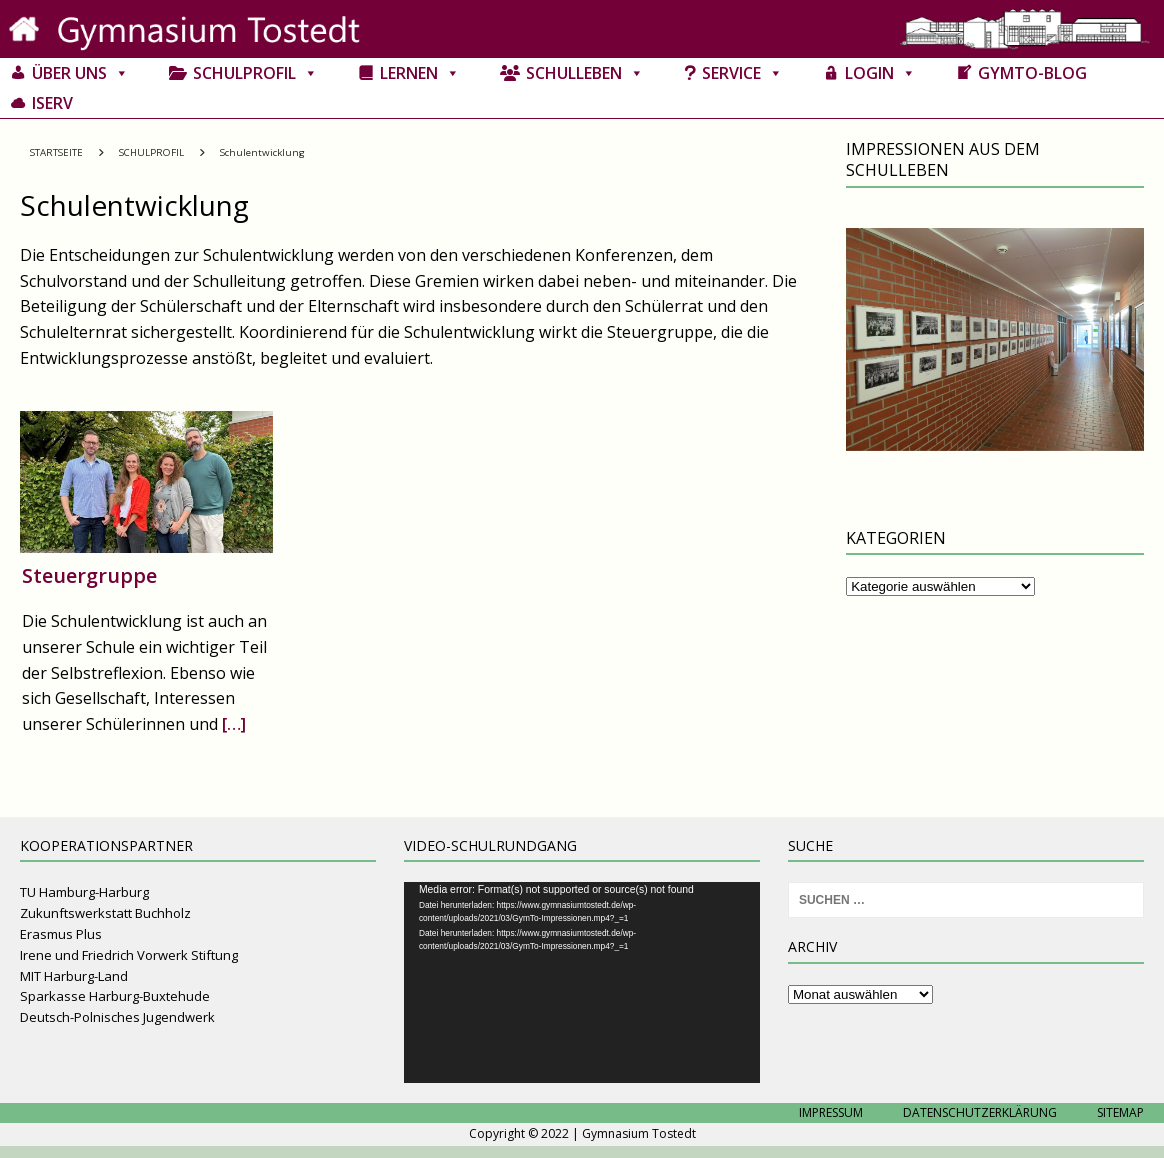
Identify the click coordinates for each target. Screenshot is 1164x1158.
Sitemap (1120, 1112)
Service (742, 73)
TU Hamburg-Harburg (84, 892)
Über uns (80, 73)
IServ (52, 103)
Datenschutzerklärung (980, 1112)
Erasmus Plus (61, 934)
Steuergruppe (89, 575)
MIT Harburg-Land (74, 976)
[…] (234, 724)
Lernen (420, 73)
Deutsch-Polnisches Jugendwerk (117, 1017)
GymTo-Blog (1032, 73)
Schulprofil (255, 73)
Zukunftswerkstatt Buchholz (105, 913)
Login (880, 73)
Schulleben (585, 73)
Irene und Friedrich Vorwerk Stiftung (129, 955)
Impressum (831, 1112)
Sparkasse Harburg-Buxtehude (115, 996)
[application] (582, 982)
